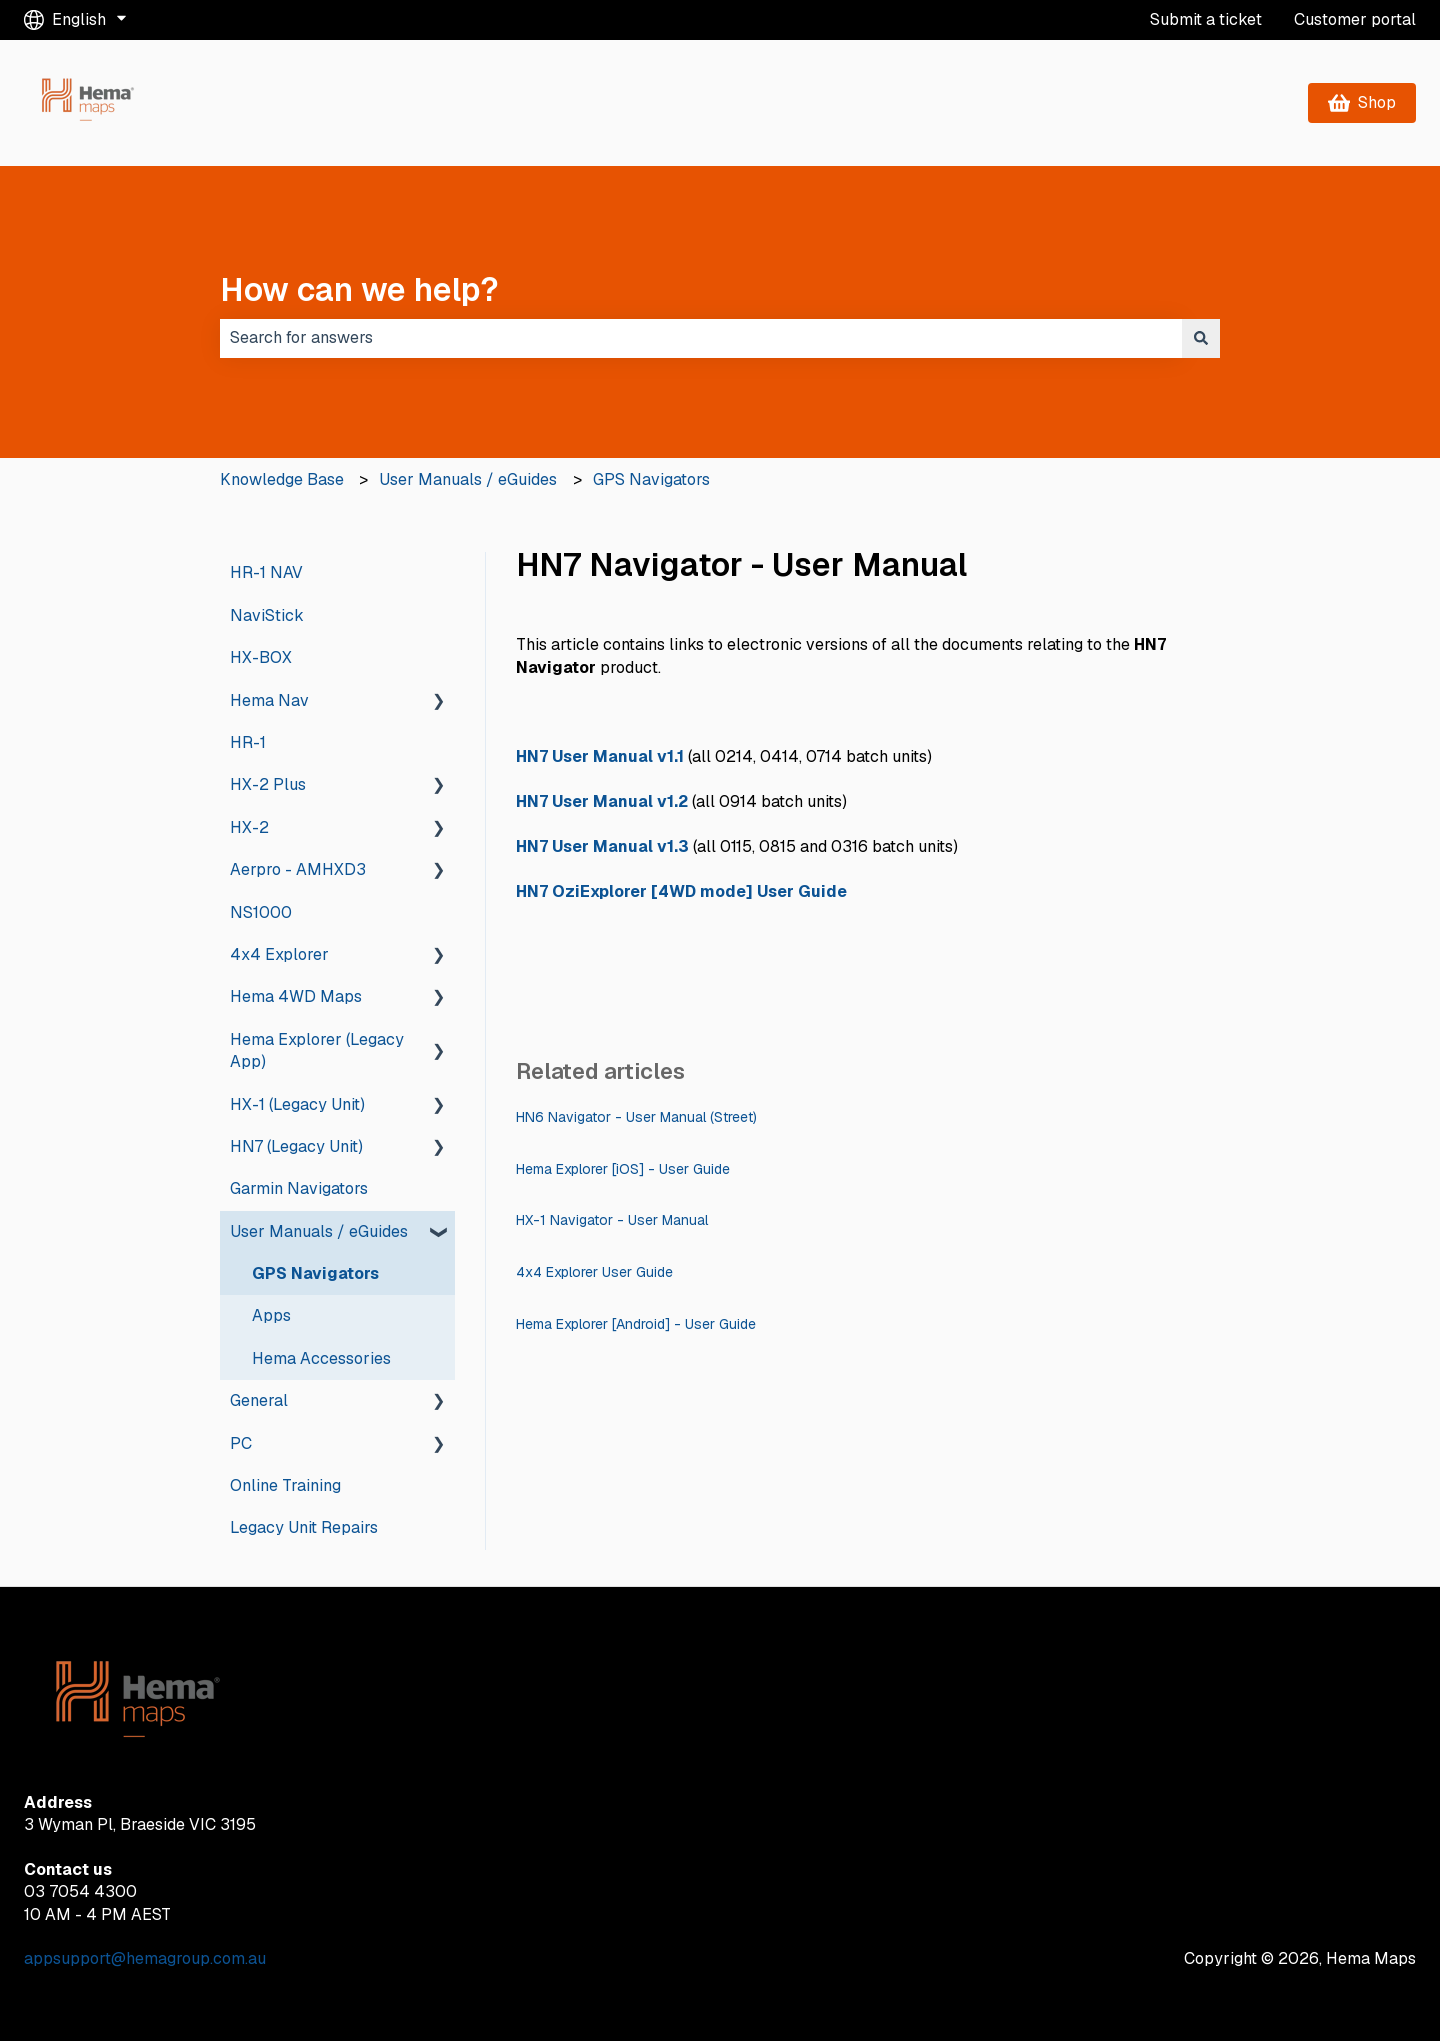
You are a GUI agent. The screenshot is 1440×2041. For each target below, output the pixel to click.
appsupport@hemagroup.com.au (145, 1958)
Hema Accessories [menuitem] (321, 1358)
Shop (1362, 102)
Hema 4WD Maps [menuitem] (296, 996)
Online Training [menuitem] (285, 1485)
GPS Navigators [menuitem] (315, 1273)
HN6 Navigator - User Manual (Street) (636, 1117)
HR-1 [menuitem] (248, 742)
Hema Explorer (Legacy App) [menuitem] (317, 1050)
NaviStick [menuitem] (267, 615)
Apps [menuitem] (271, 1315)
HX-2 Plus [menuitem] (268, 784)
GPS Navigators (651, 479)
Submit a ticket (1206, 19)
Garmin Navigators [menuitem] (299, 1188)
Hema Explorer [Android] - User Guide (636, 1324)
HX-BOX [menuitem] (261, 657)
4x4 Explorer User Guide (594, 1272)
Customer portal (1355, 19)
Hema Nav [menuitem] (269, 700)
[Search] (1201, 338)
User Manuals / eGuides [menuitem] (319, 1231)
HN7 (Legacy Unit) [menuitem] (296, 1146)
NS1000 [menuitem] (261, 912)
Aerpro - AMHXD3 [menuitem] (298, 869)
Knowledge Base (282, 479)
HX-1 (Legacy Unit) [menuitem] (297, 1104)
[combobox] (701, 338)
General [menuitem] (259, 1400)
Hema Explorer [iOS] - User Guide (623, 1169)
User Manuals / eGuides (468, 479)
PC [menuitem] (241, 1443)
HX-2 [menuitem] (249, 827)
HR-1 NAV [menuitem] (266, 572)
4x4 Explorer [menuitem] (279, 954)
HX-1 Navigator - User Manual (612, 1220)
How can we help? (359, 289)
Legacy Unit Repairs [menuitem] (304, 1527)
